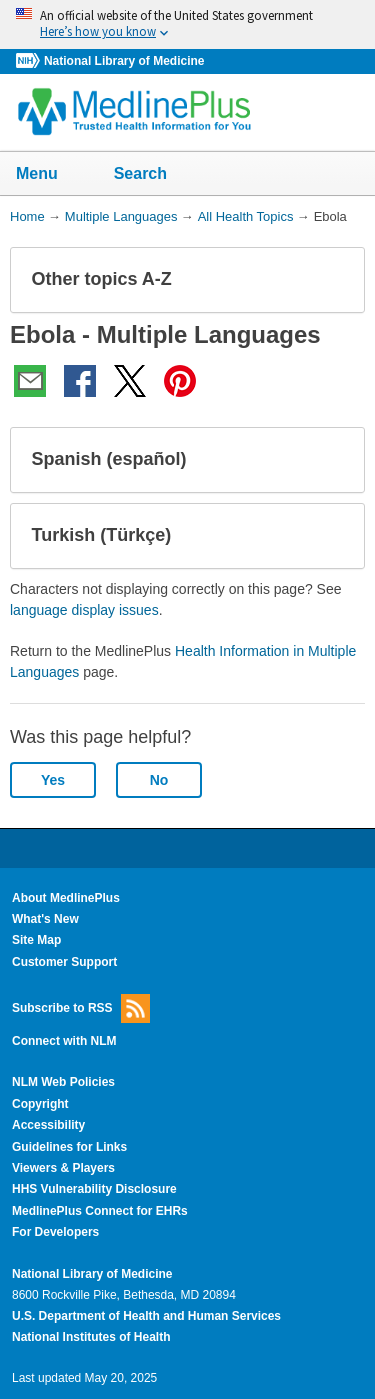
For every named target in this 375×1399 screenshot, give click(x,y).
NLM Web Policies (63, 1082)
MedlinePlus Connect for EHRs (100, 1211)
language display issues (84, 610)
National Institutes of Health (91, 1337)
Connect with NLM (64, 1041)
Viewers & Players (63, 1168)
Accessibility (48, 1125)
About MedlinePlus (66, 898)
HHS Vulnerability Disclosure (94, 1189)
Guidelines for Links (69, 1147)
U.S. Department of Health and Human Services (146, 1316)
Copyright (40, 1104)
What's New (45, 919)
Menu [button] (50, 175)
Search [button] (153, 175)
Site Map (36, 940)
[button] (333, 280)
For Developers (55, 1232)
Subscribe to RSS (81, 1008)
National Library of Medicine (124, 61)
